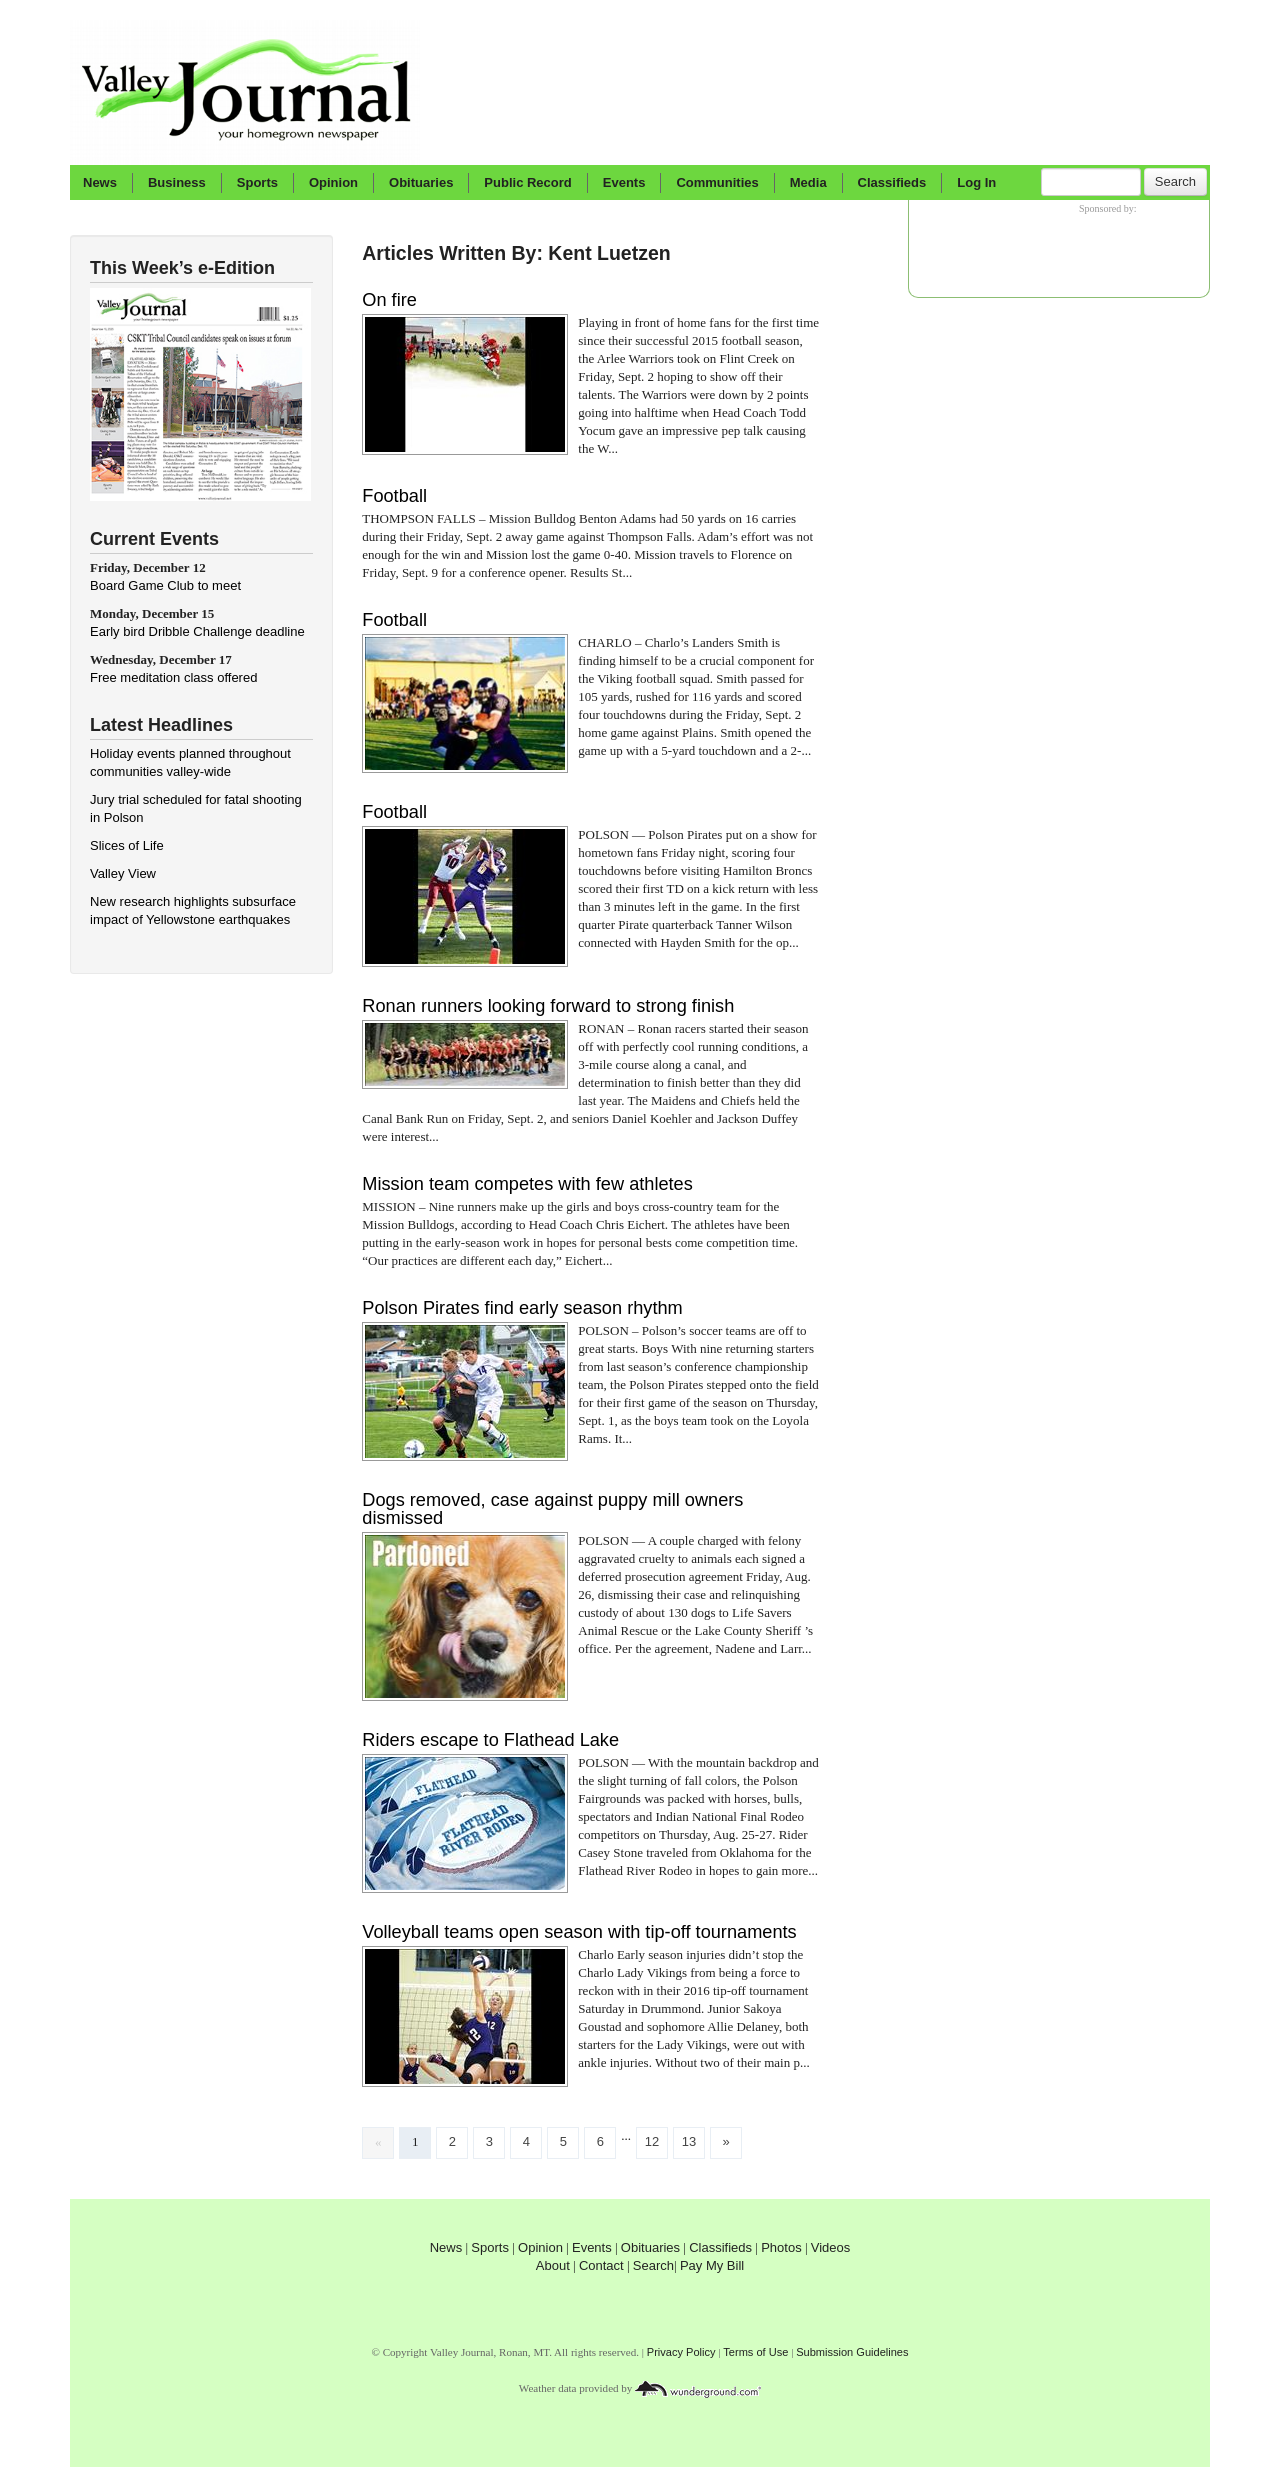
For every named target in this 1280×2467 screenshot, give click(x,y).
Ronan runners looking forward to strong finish (548, 1006)
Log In (976, 182)
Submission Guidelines (852, 2352)
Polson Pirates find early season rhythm (522, 1308)
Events (624, 182)
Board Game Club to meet (165, 585)
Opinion (333, 182)
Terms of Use (755, 2352)
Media (808, 182)
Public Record (527, 182)
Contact (601, 2265)
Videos (831, 2247)
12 (652, 2141)
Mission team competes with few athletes (527, 1184)
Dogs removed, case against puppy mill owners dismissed (552, 1509)
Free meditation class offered (173, 677)
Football (394, 496)
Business (177, 182)
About (553, 2265)
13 (689, 2141)
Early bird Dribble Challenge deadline (197, 631)
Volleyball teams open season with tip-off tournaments (579, 1932)
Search (1175, 181)
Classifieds (892, 182)
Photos (781, 2247)
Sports (257, 182)
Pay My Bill (712, 2265)
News (100, 182)
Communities (717, 182)
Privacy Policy (681, 2352)
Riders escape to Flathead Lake (490, 1740)
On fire (389, 300)
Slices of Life (127, 845)
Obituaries (421, 182)
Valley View (123, 873)
